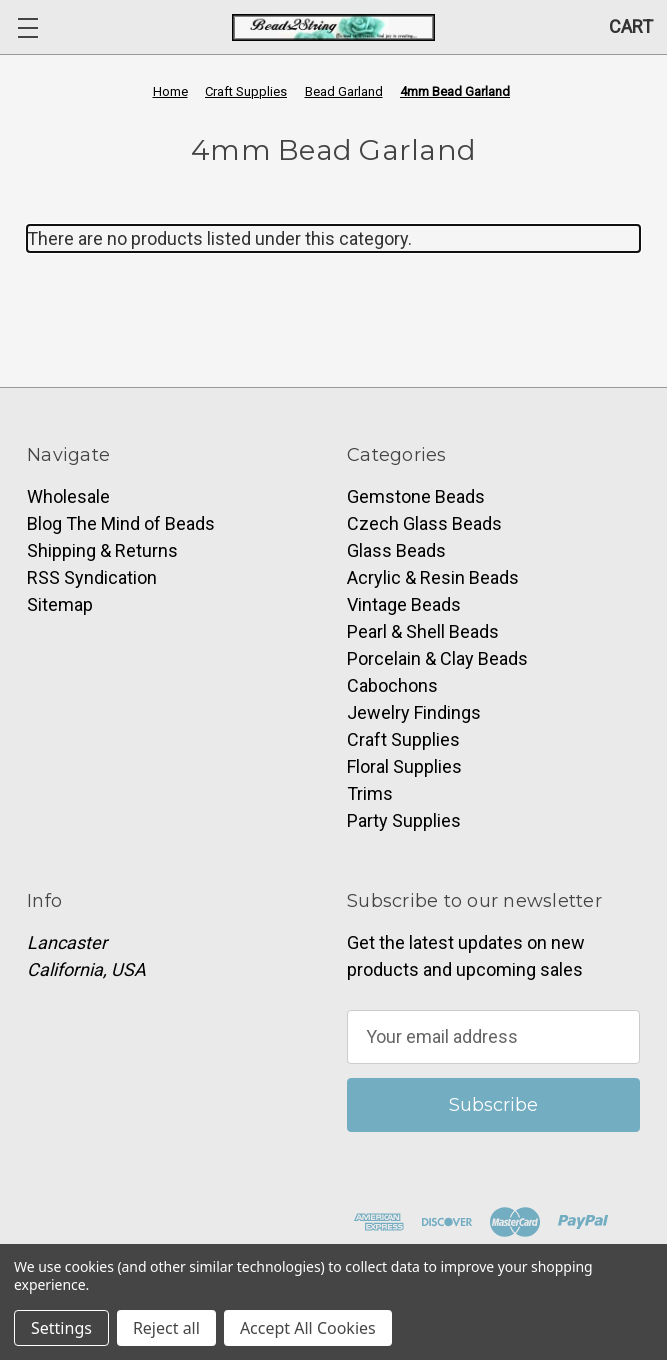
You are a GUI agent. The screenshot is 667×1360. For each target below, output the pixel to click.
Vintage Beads (404, 604)
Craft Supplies (403, 739)
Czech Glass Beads (424, 523)
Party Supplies (404, 820)
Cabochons (392, 685)
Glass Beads (396, 550)
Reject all (166, 1328)
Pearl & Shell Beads (423, 631)
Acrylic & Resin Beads (433, 577)
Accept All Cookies (308, 1328)
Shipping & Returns (102, 550)
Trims (370, 793)
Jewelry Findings (414, 712)
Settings (61, 1328)
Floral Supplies (404, 766)
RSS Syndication (92, 577)
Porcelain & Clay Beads (437, 658)
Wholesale (68, 496)
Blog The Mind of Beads (121, 523)
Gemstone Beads (416, 496)
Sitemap (60, 604)
